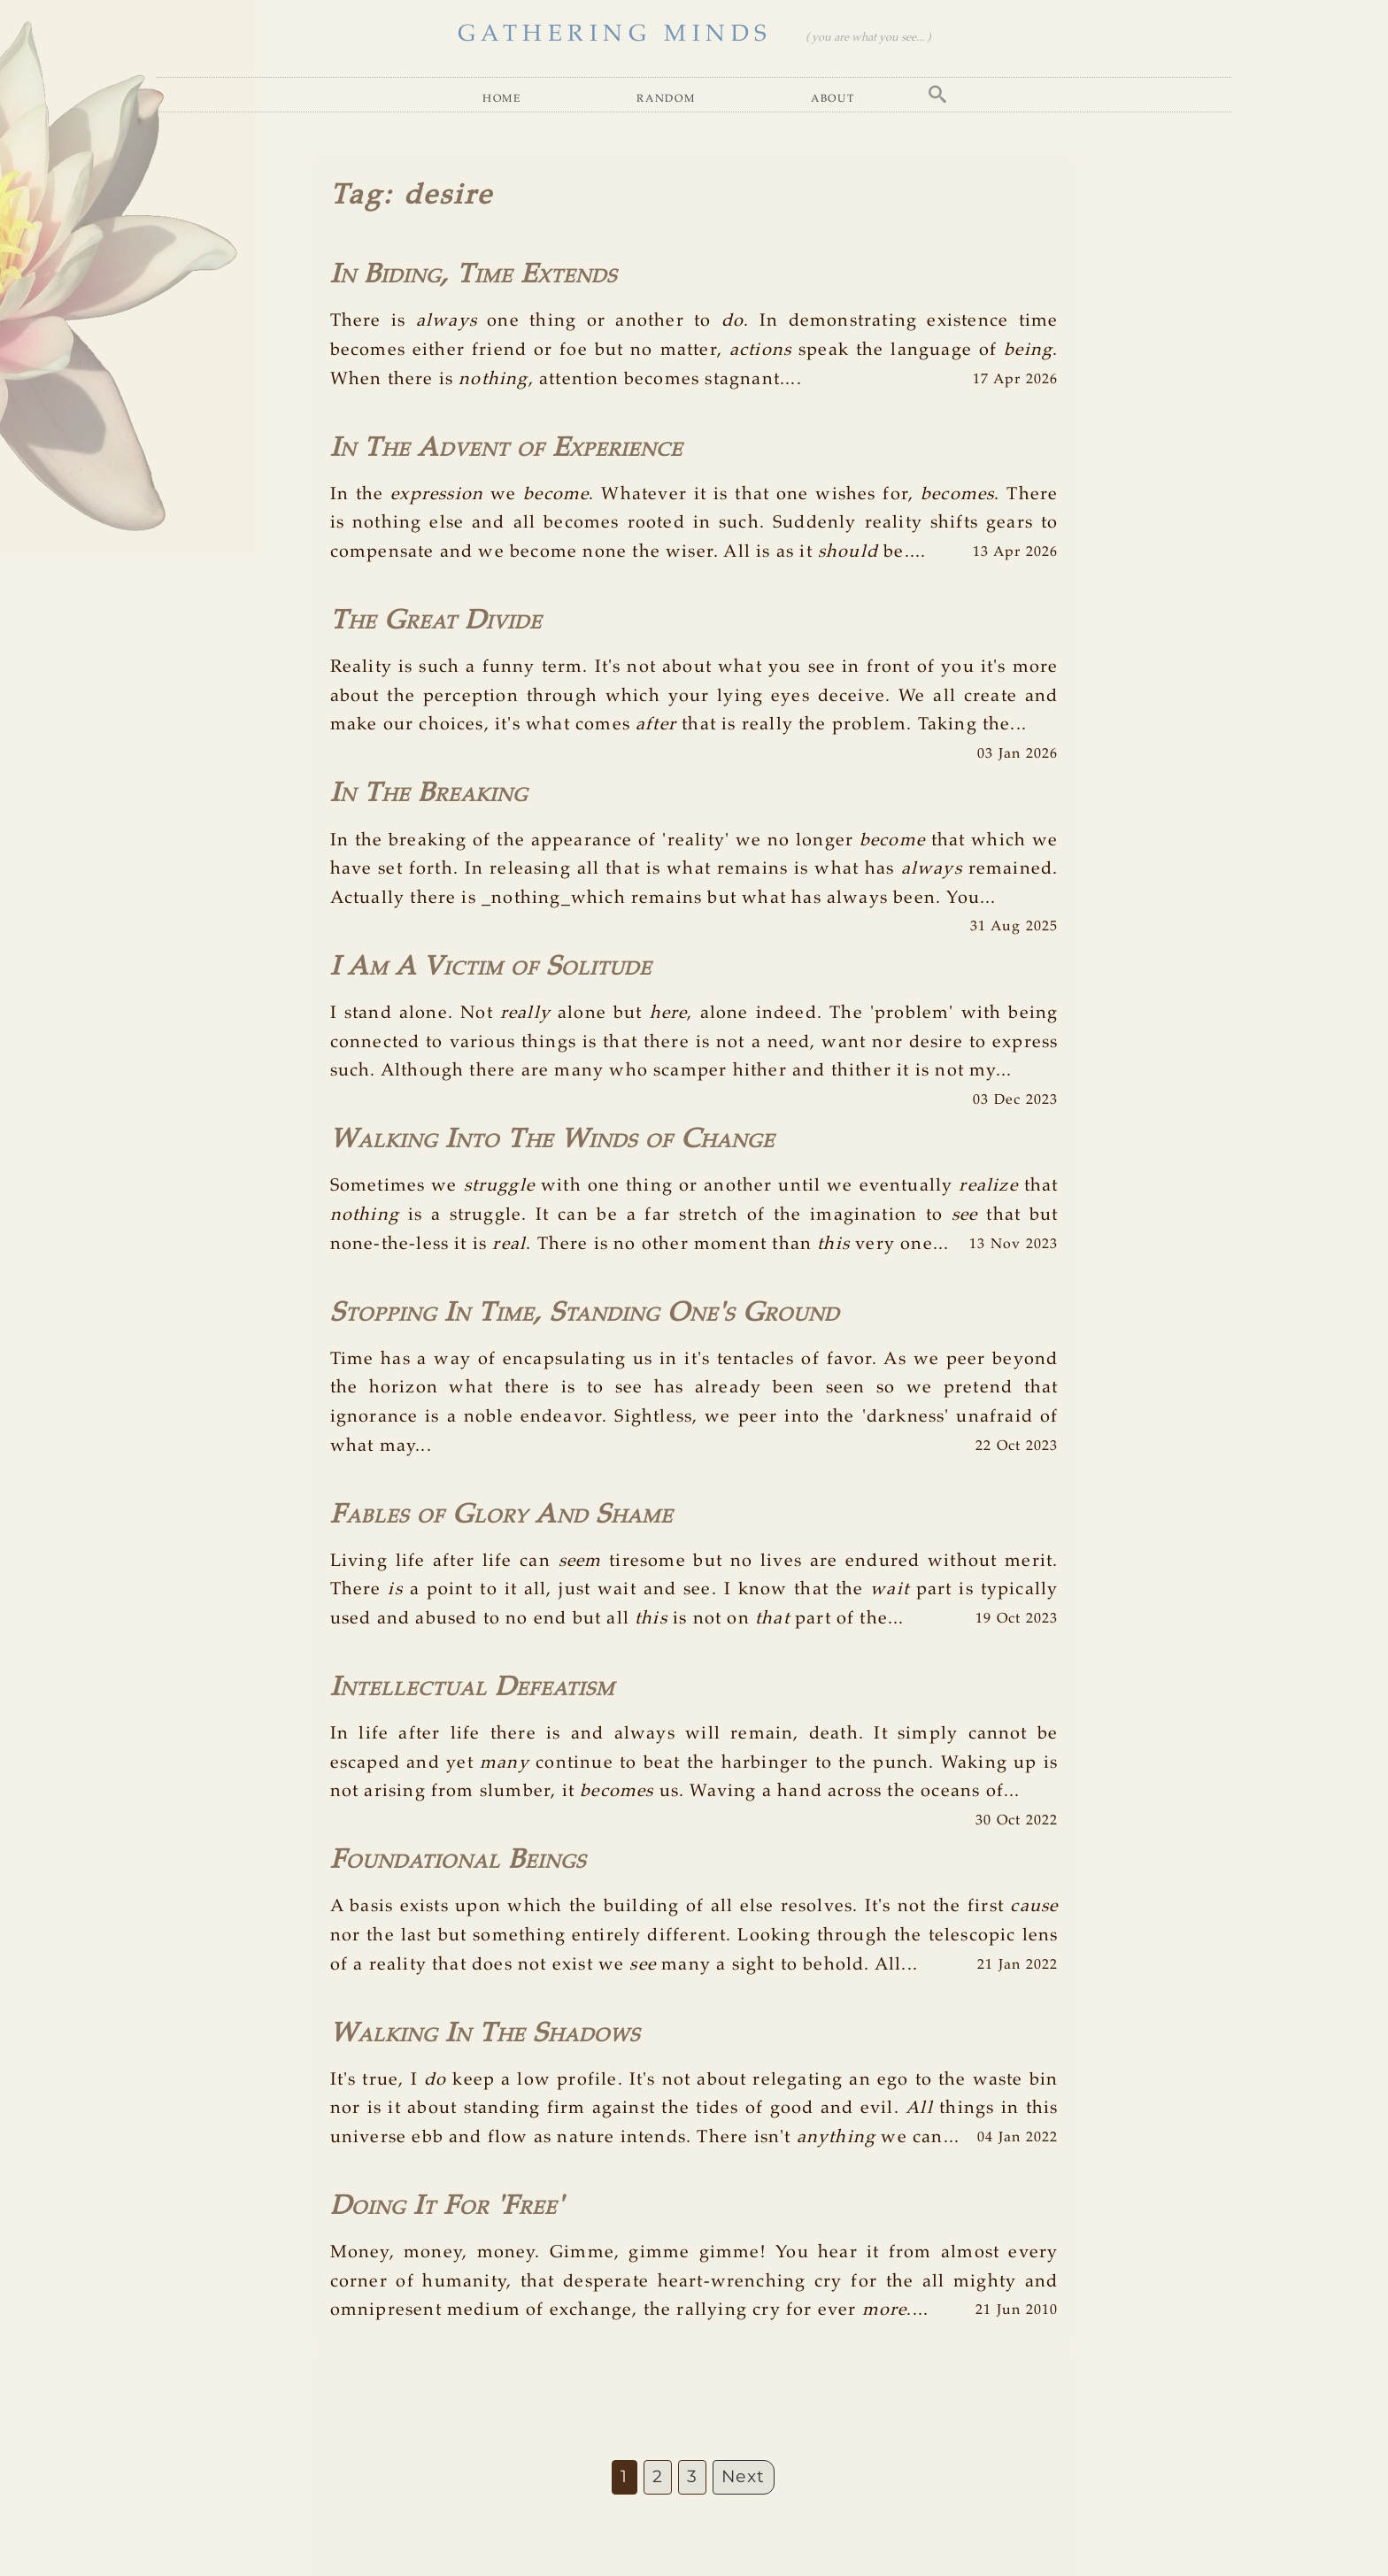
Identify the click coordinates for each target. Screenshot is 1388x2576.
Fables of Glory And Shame (501, 1515)
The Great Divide (436, 621)
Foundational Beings (458, 1860)
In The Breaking (429, 793)
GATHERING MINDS (615, 34)
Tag (357, 196)
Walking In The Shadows (485, 2033)
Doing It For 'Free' (446, 2206)
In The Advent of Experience (506, 448)
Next (743, 2476)
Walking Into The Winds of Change (552, 1139)
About (833, 97)
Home (501, 97)
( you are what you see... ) (868, 38)
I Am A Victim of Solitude (491, 967)
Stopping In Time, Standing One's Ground (584, 1313)
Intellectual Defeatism (472, 1687)
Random (665, 97)
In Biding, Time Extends (473, 274)
